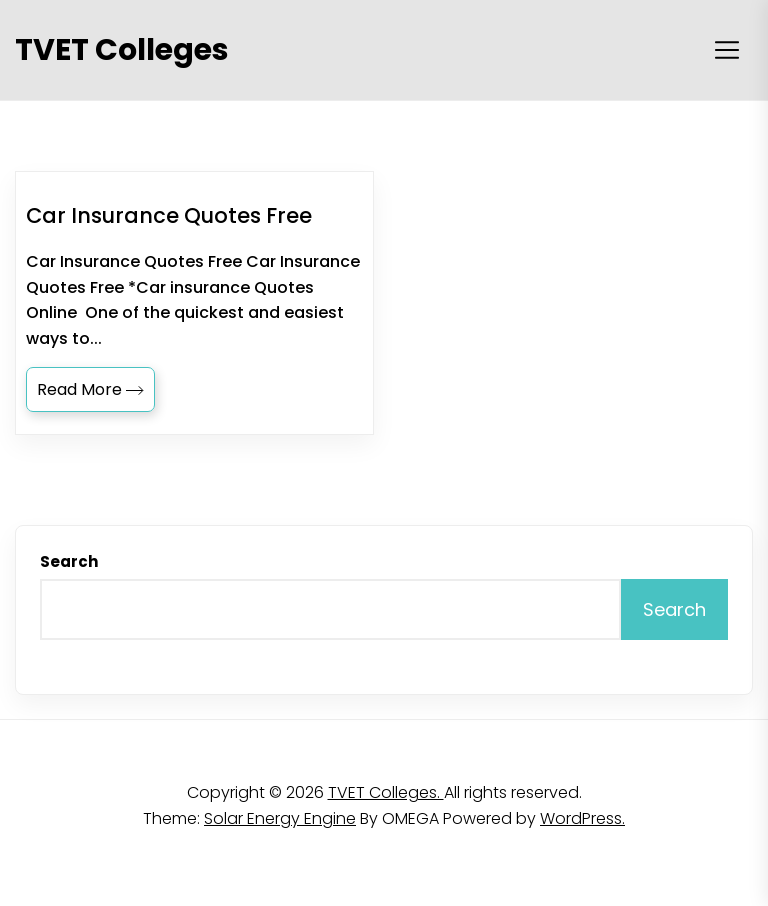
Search (69, 561)
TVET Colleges (122, 50)
